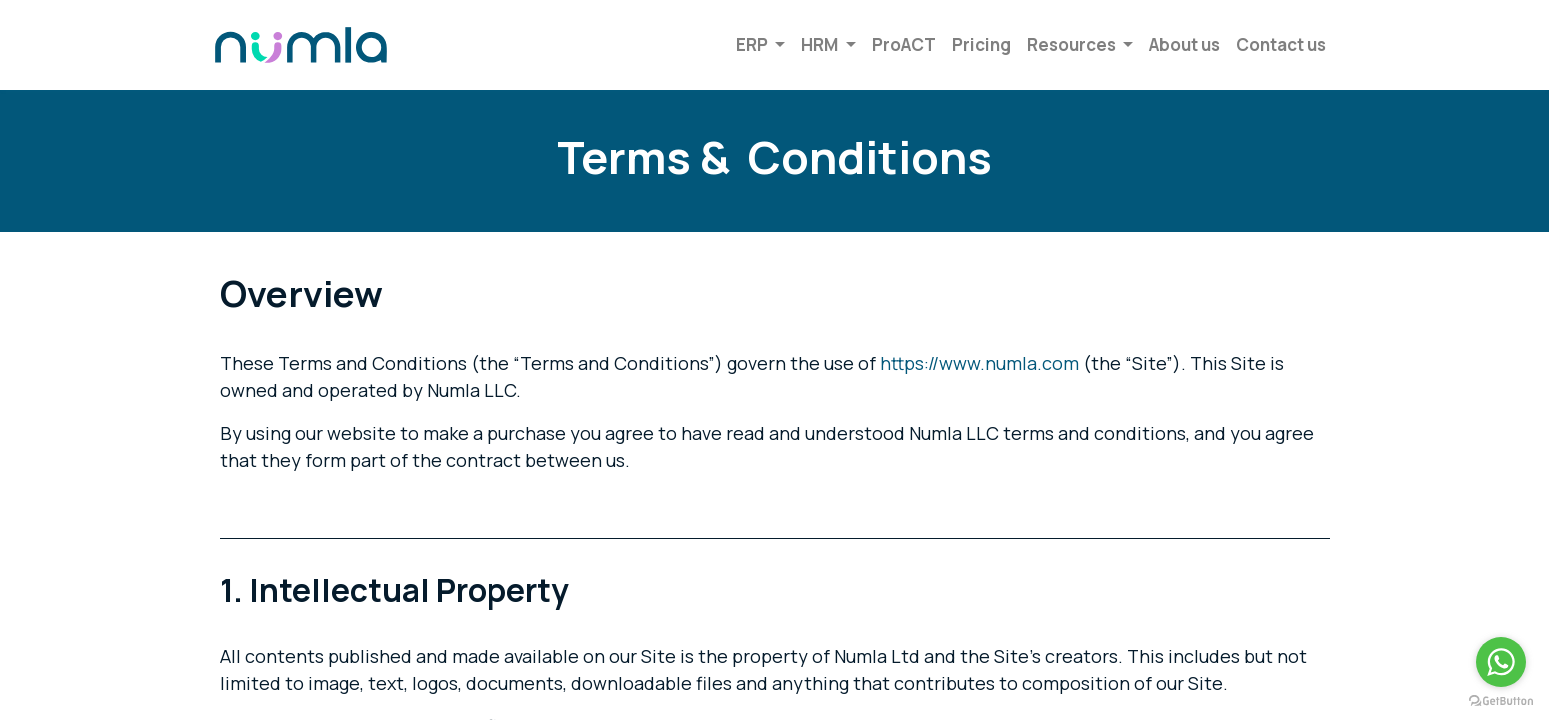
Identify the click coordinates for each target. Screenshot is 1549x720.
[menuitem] (899, 45)
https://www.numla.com (979, 363)
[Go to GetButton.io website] (1501, 700)
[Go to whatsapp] (1501, 662)
